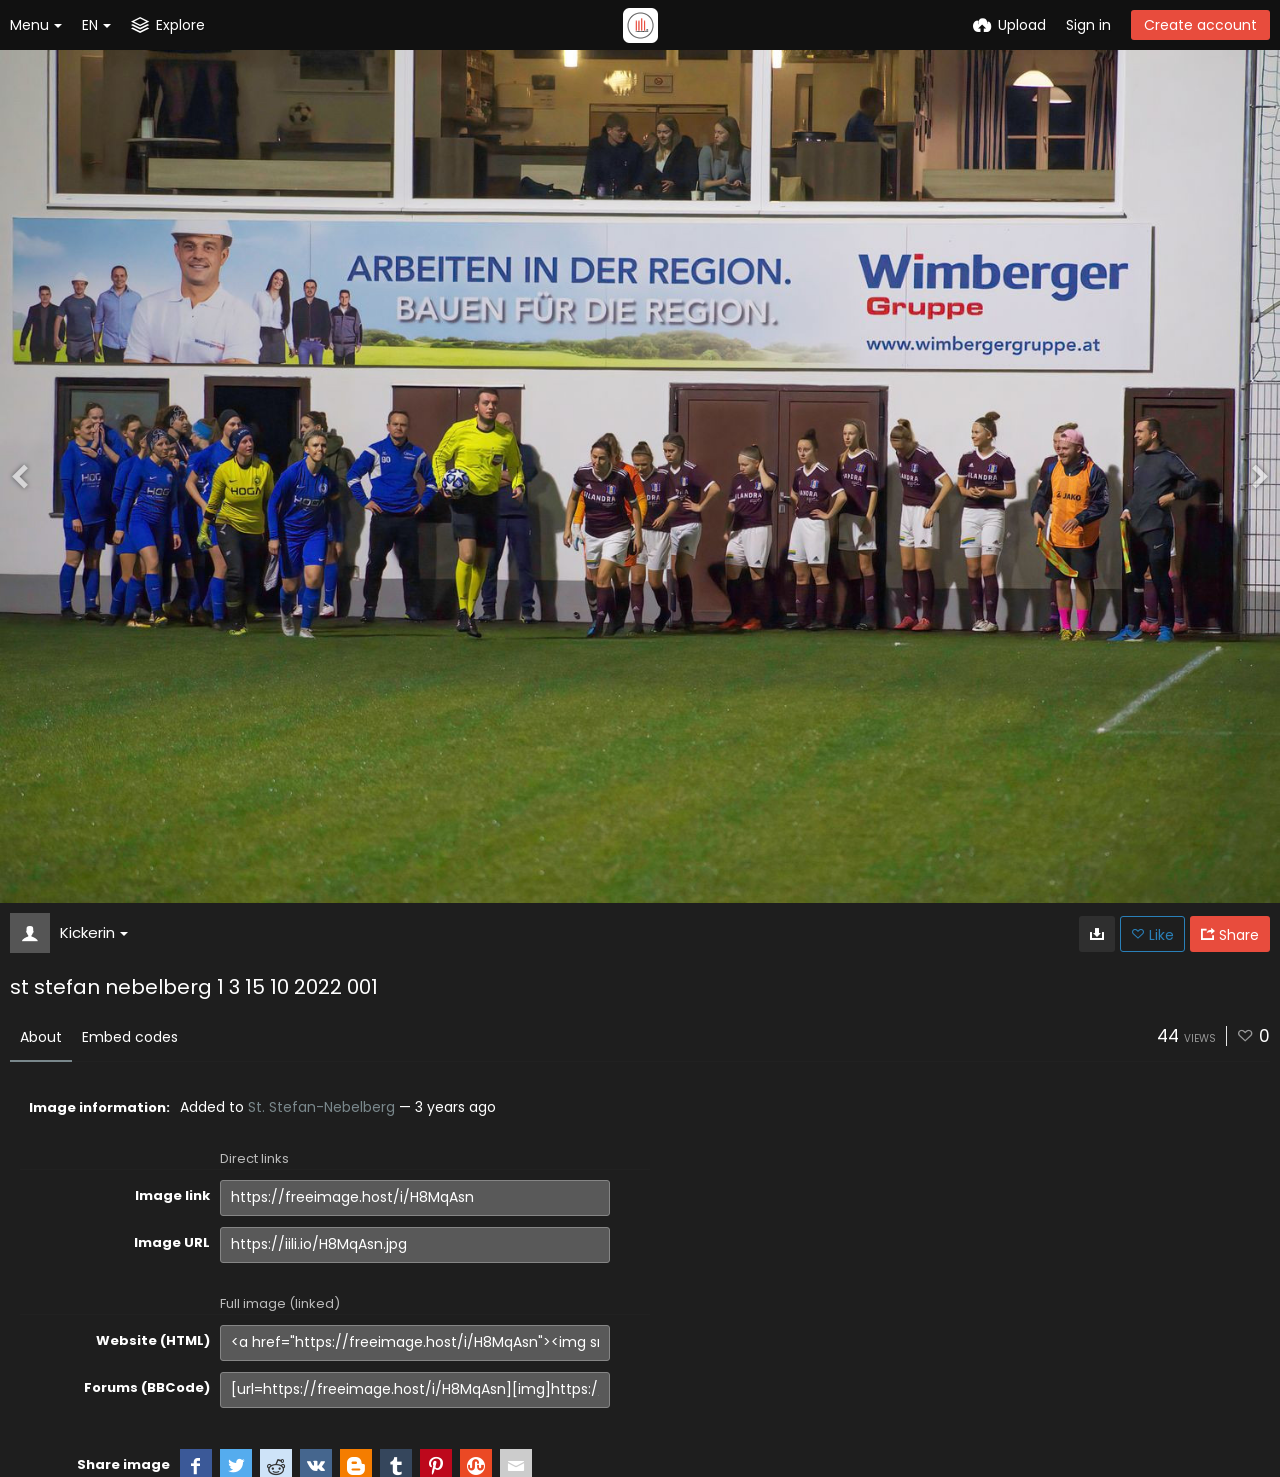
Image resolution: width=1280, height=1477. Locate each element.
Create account (1200, 25)
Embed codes (130, 1037)
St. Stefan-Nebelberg (321, 1107)
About (41, 1037)
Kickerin (94, 932)
